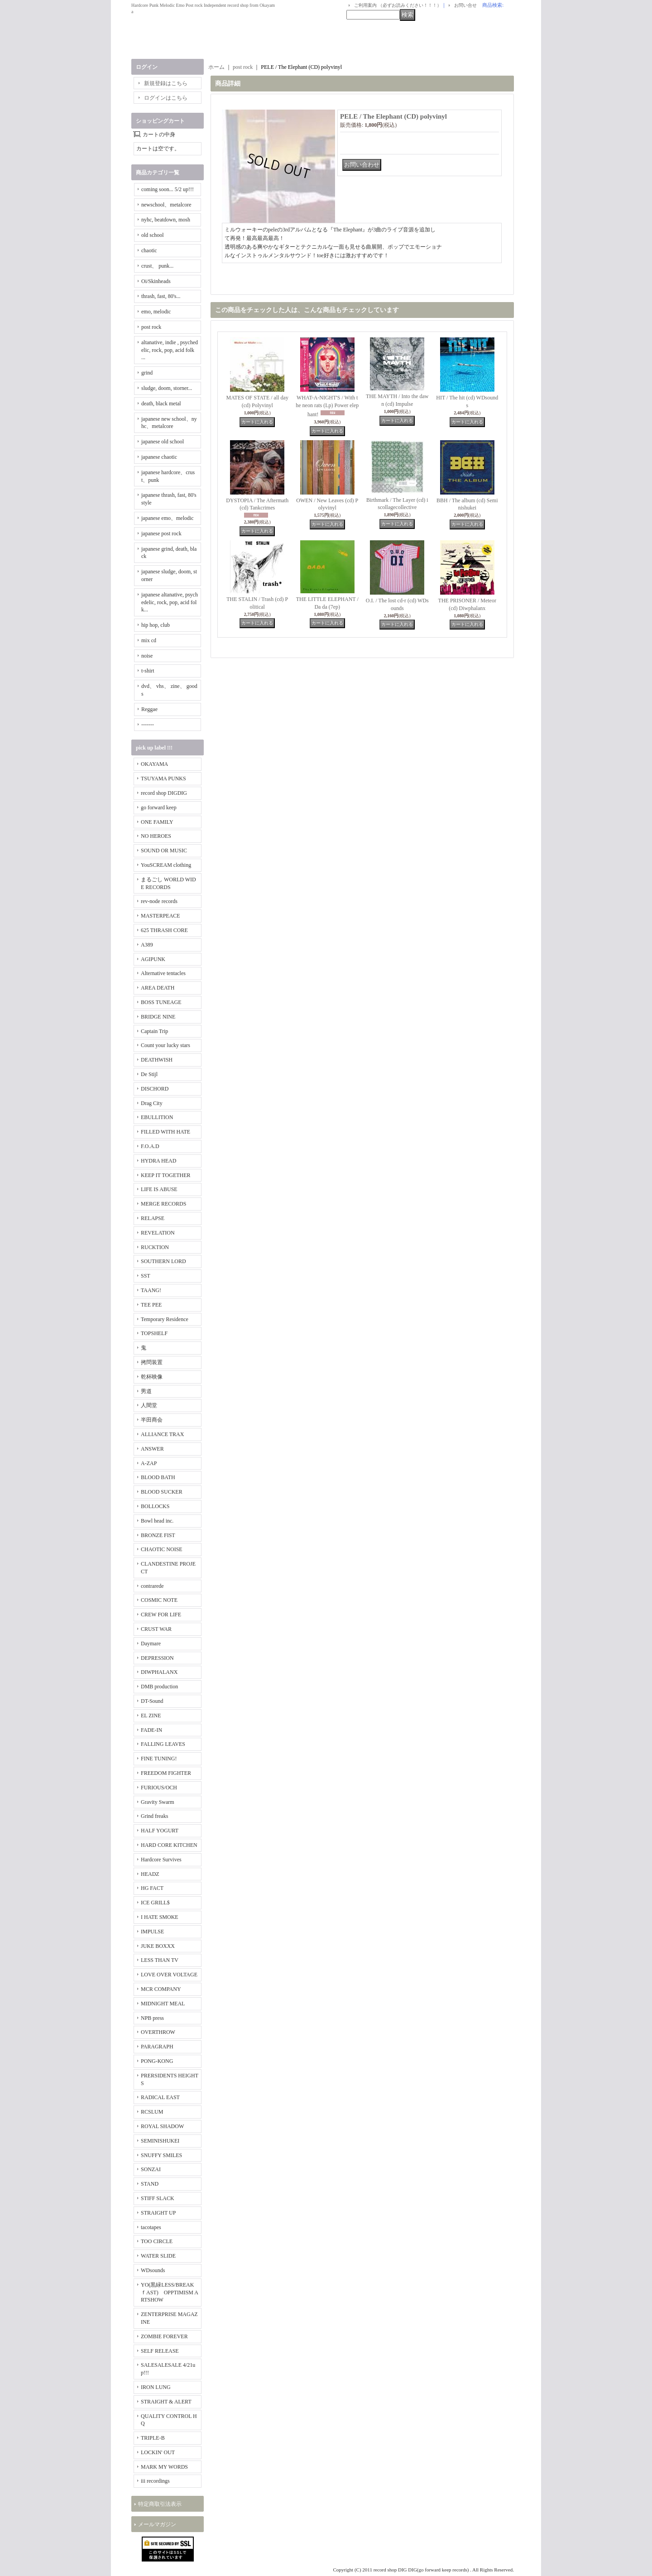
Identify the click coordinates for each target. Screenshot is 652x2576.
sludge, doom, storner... (166, 388)
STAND (149, 2184)
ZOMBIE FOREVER (164, 2336)
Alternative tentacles (163, 973)
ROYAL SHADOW (162, 2126)
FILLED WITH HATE (165, 1132)
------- (147, 724)
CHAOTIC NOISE (161, 1549)
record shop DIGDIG (164, 793)
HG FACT (152, 1888)
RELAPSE (152, 1218)
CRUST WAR (156, 1629)
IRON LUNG (156, 2387)
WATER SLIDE (158, 2256)
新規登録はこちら (165, 83)
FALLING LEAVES (163, 1744)
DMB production (159, 1686)
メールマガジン (157, 2524)
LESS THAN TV (159, 1960)
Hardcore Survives (161, 1859)
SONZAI (151, 2169)
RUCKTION (155, 1247)
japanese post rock (161, 533)
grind (147, 373)
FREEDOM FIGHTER (166, 1773)
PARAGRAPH (157, 2046)
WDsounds (153, 2270)
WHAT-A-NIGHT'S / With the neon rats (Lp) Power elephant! (327, 406)
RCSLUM (152, 2112)
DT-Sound (152, 1701)
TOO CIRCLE (157, 2241)
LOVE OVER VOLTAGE (169, 1974)
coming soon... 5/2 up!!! (167, 189)
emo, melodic (156, 311)
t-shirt (147, 671)
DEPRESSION (157, 1658)
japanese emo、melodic (167, 518)
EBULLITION (157, 1117)
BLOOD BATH (158, 1477)
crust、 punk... (157, 266)
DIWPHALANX (159, 1672)
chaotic (149, 250)
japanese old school (162, 441)
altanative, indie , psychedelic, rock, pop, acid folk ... (169, 350)
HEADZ (150, 1874)
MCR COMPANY (161, 1989)
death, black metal (161, 403)
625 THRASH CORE (164, 930)
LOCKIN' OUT (158, 2452)
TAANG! (151, 1290)
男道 (146, 1391)
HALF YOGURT (159, 1830)
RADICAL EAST (160, 2097)
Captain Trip (154, 1031)
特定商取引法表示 (160, 2504)
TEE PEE (151, 1305)
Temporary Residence (164, 1319)
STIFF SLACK (157, 2198)
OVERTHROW (158, 2032)
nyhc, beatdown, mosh (165, 219)
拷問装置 (152, 1362)
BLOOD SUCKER (161, 1492)
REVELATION (158, 1233)
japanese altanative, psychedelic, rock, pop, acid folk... (169, 602)
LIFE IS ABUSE (159, 1189)
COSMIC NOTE (159, 1600)
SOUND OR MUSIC (164, 850)
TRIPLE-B (153, 2438)
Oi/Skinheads (156, 281)
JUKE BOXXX (158, 1946)
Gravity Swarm (157, 1802)
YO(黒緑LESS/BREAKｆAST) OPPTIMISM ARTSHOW (169, 2292)
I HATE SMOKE (159, 1917)
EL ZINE (151, 1715)
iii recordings (155, 2481)
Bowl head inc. (157, 1521)
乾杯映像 (152, 1377)
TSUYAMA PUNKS (163, 778)
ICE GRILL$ (155, 1902)
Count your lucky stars (165, 1045)
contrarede (152, 1586)
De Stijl (149, 1074)
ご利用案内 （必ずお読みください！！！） (397, 5)
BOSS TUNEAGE (161, 1002)
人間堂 (149, 1405)
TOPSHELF (154, 1333)
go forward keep (159, 807)
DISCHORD (154, 1089)
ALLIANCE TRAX (162, 1434)
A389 (147, 945)
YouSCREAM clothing (166, 865)
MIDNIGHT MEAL (163, 2003)
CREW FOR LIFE (161, 1614)
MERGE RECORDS (163, 1204)
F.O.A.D (150, 1146)
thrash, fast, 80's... (160, 296)
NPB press (152, 2018)
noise (147, 656)
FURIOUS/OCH (159, 1787)
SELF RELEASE (160, 2351)
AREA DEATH (157, 988)
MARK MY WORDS (164, 2467)
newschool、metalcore (166, 205)
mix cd (148, 640)
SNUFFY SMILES (161, 2155)
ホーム (216, 67)
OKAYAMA (154, 764)
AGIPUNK (153, 959)
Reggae (149, 709)
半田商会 (152, 1420)
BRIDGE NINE (158, 1017)
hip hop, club (155, 625)
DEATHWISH (157, 1060)
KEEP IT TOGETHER (166, 1175)
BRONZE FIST (158, 1535)
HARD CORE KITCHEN (169, 1845)
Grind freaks (154, 1816)
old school (152, 235)
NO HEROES (156, 836)
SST (145, 1276)
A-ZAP (149, 1463)
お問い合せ (465, 5)
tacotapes (151, 2227)
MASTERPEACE (160, 916)
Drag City (152, 1103)
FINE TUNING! (159, 1758)
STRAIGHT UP (158, 2213)
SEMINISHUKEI (160, 2141)
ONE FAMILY (157, 822)
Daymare (151, 1643)
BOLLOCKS (155, 1506)
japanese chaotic (159, 457)
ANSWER (152, 1449)
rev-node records (159, 901)
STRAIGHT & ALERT (166, 2401)
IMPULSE (152, 1931)
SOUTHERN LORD (163, 1261)
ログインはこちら (165, 98)
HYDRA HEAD (158, 1161)
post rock (151, 327)
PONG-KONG (157, 2061)
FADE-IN (151, 1730)
